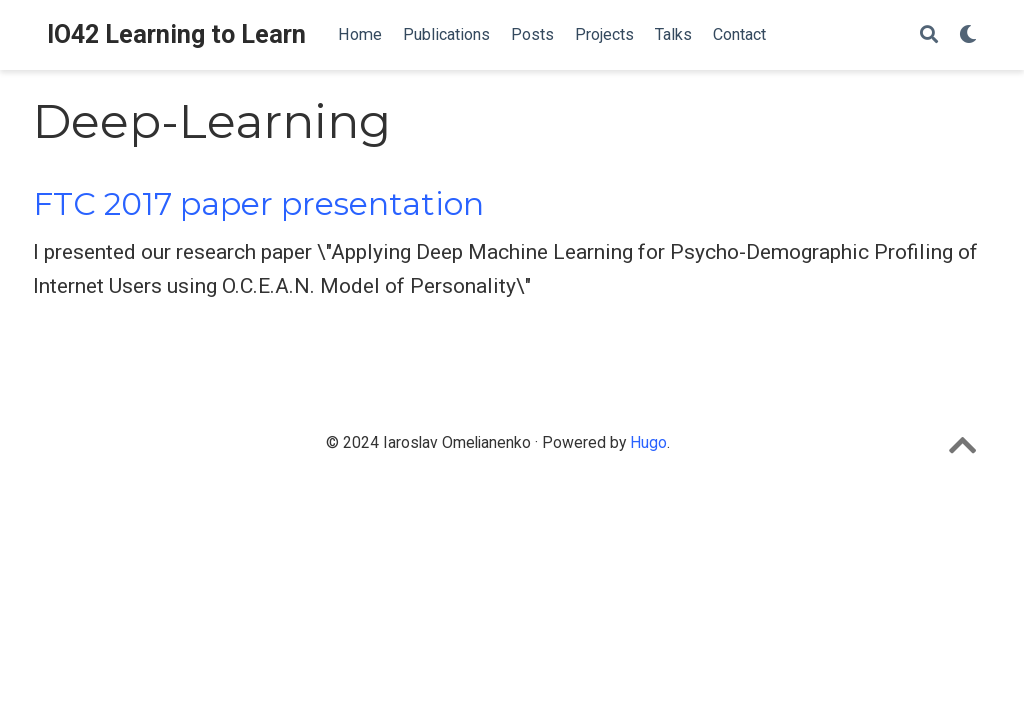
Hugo (648, 442)
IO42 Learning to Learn (176, 34)
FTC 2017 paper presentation (258, 204)
